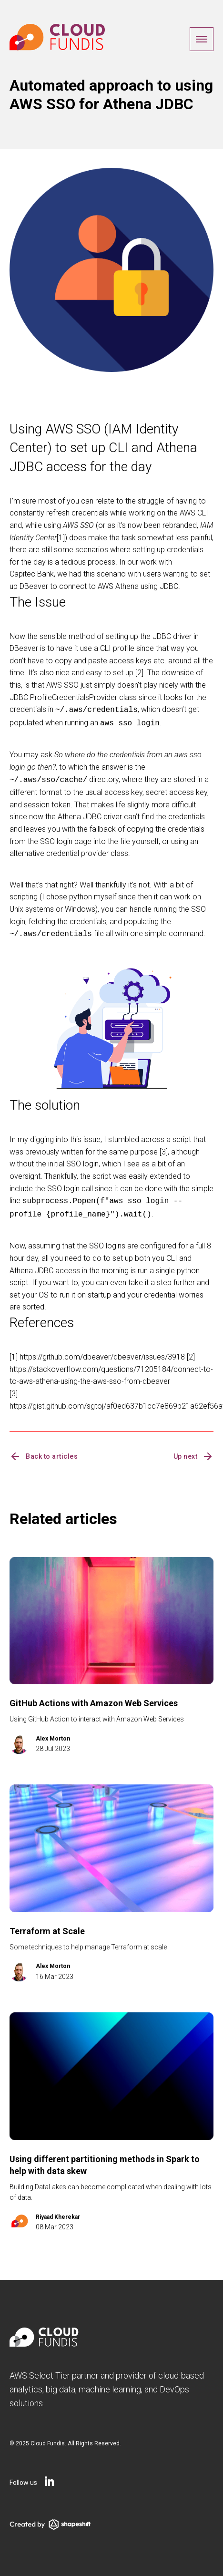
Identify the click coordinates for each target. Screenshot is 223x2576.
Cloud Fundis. (48, 2437)
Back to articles (44, 1450)
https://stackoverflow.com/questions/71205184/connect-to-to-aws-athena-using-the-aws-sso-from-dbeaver (111, 1370)
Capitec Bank (32, 573)
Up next (193, 1450)
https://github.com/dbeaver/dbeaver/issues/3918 (102, 1351)
